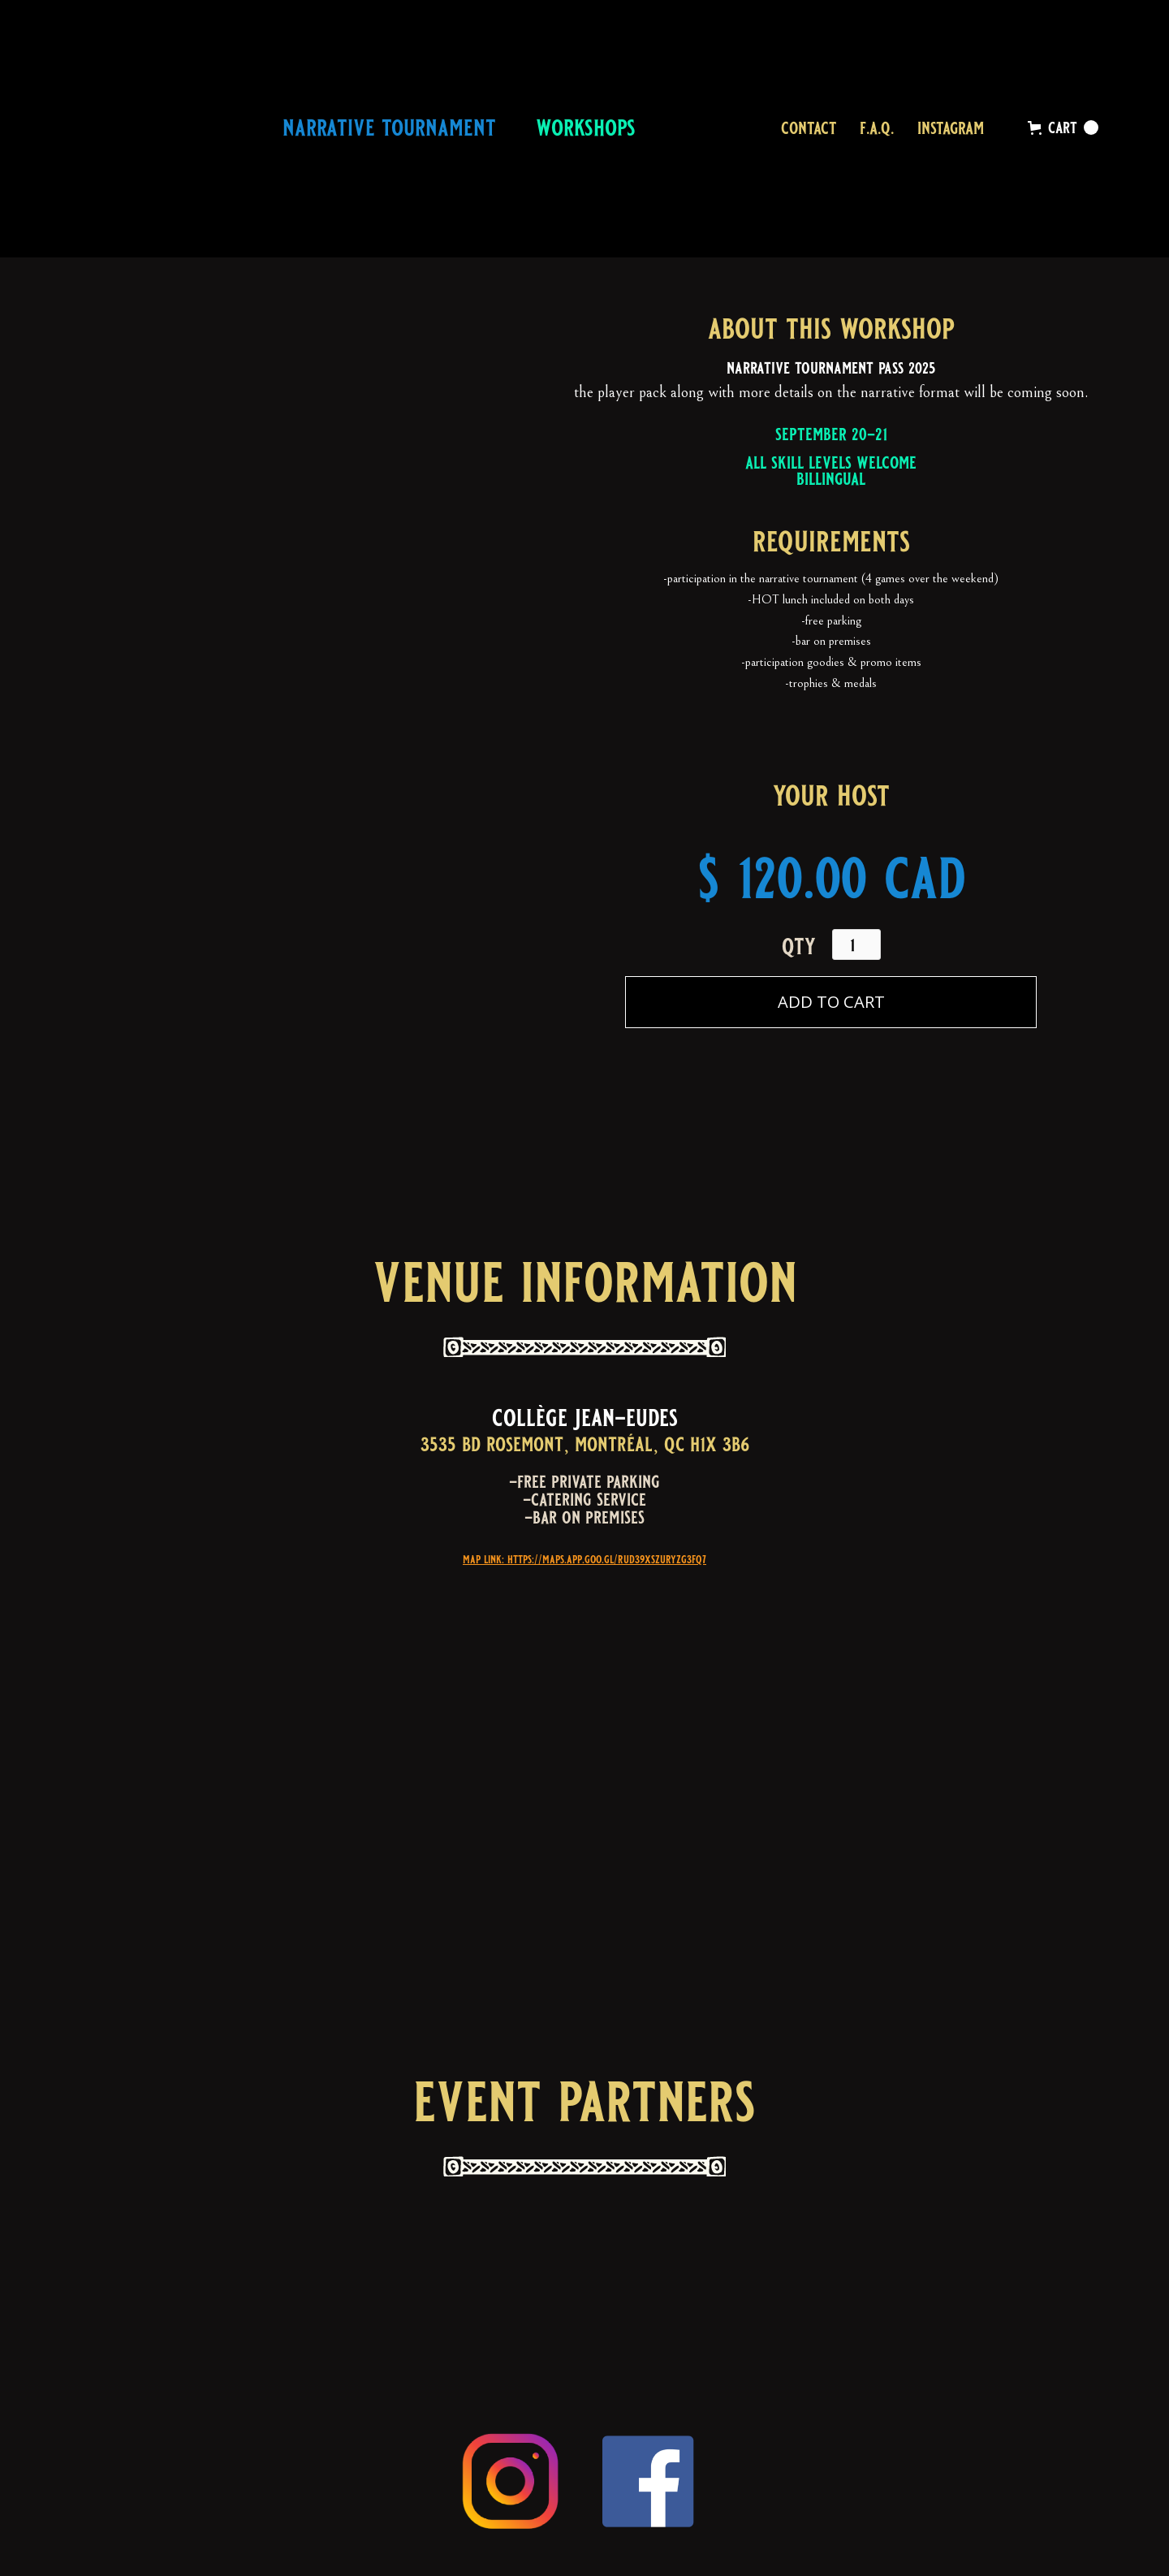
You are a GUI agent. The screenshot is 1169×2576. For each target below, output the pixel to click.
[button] (1063, 127)
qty (799, 946)
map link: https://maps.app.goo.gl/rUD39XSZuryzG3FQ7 (584, 1559)
